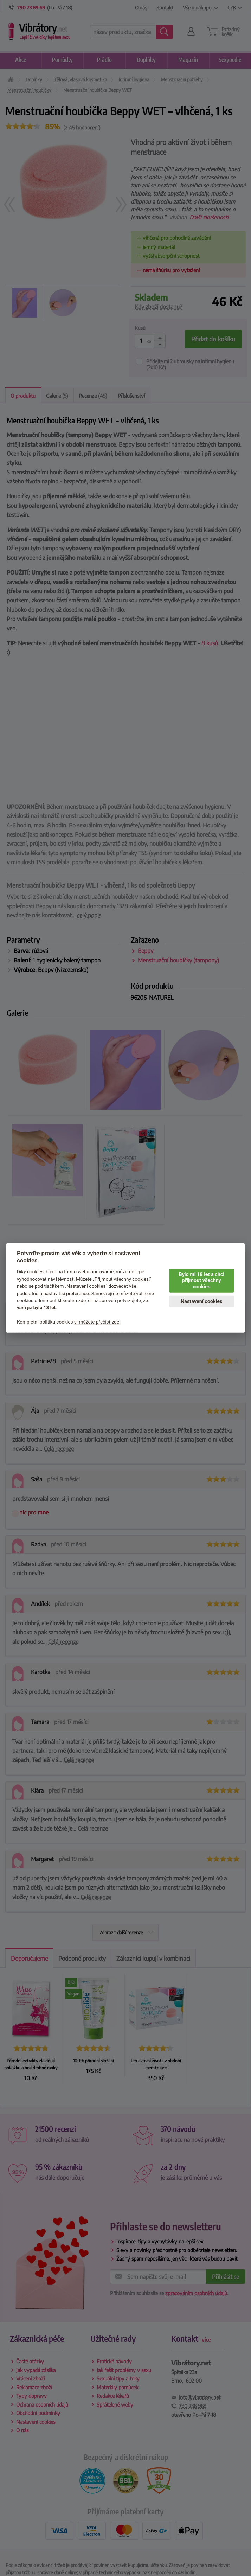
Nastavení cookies (201, 1302)
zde (82, 1300)
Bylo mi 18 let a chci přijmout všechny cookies (202, 1280)
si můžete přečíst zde (96, 1322)
